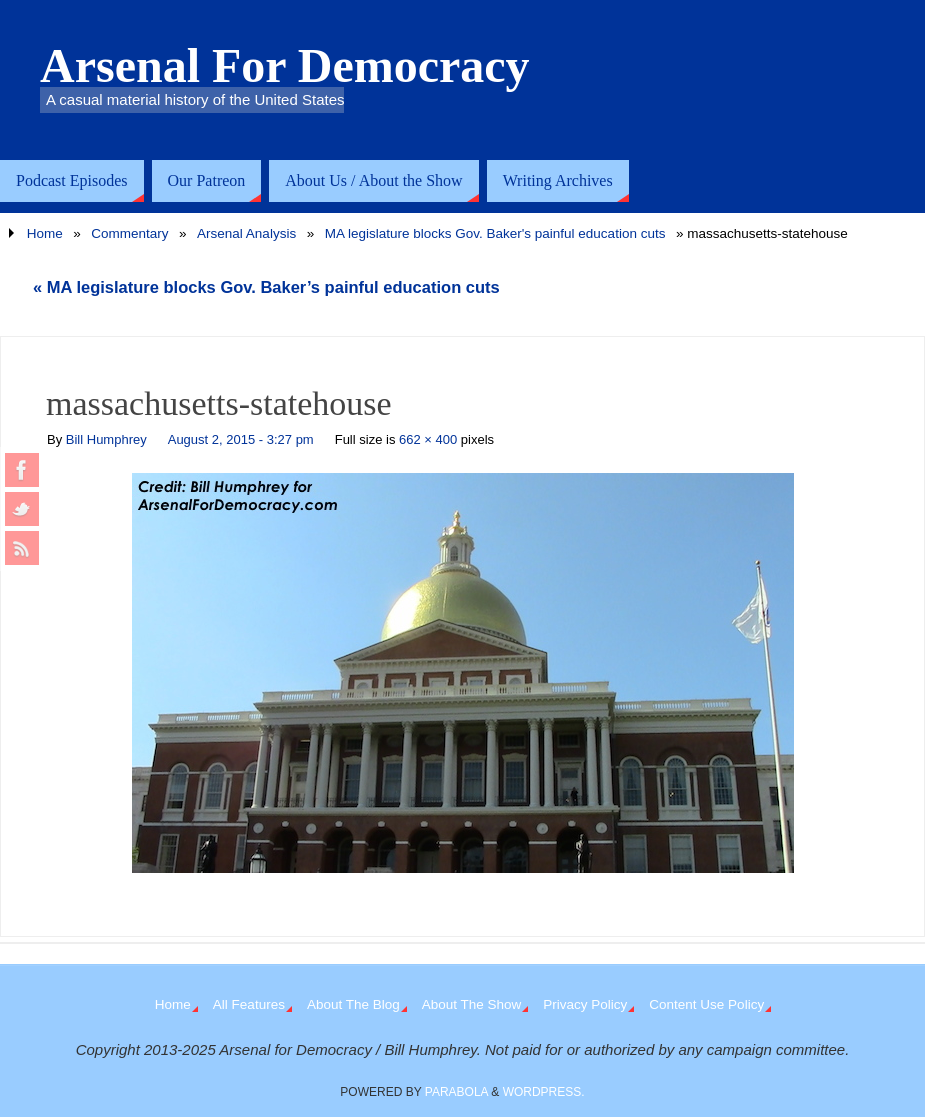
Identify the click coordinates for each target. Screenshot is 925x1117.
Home (45, 233)
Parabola (456, 1092)
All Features (249, 1004)
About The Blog (353, 1004)
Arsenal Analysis (246, 233)
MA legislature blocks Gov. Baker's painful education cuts (495, 233)
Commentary (129, 233)
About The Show (472, 1004)
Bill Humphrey (106, 439)
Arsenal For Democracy (285, 66)
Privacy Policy (585, 1004)
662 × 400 (428, 439)
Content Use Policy (706, 1004)
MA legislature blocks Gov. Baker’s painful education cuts (266, 287)
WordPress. (544, 1092)
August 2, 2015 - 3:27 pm (241, 439)
